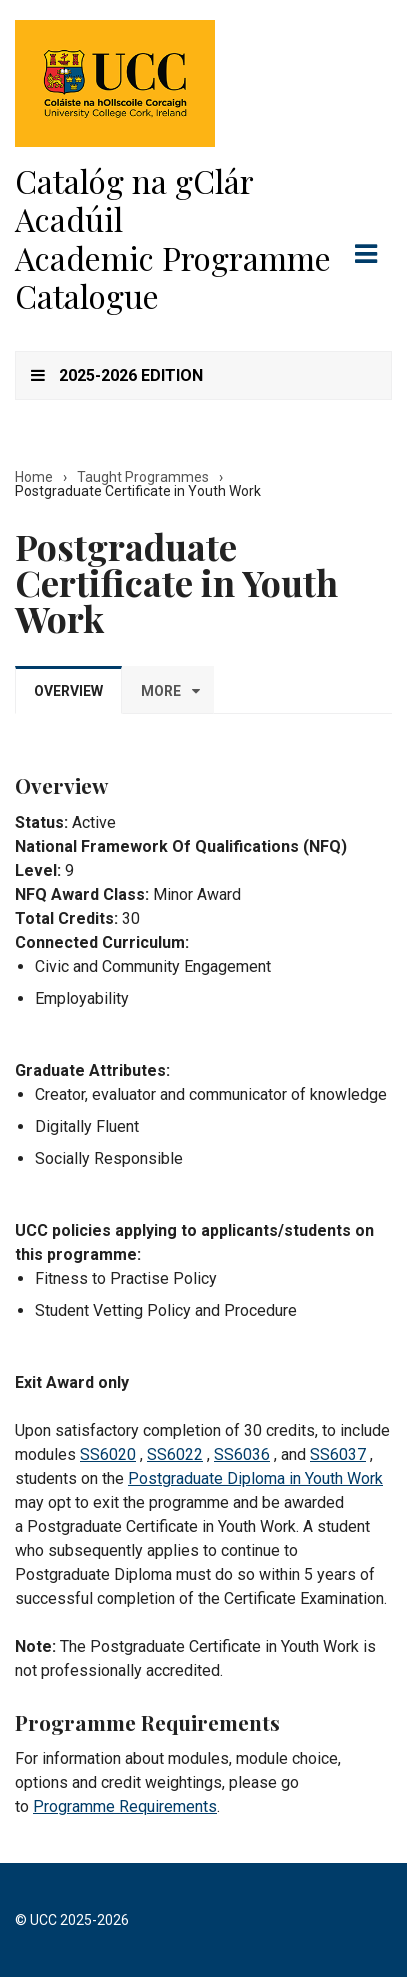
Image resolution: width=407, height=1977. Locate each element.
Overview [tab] (68, 691)
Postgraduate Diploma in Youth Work (255, 1478)
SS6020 (108, 1454)
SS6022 (175, 1454)
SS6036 (242, 1454)
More (161, 691)
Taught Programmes (143, 477)
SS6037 (338, 1454)
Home (34, 477)
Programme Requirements (125, 1806)
